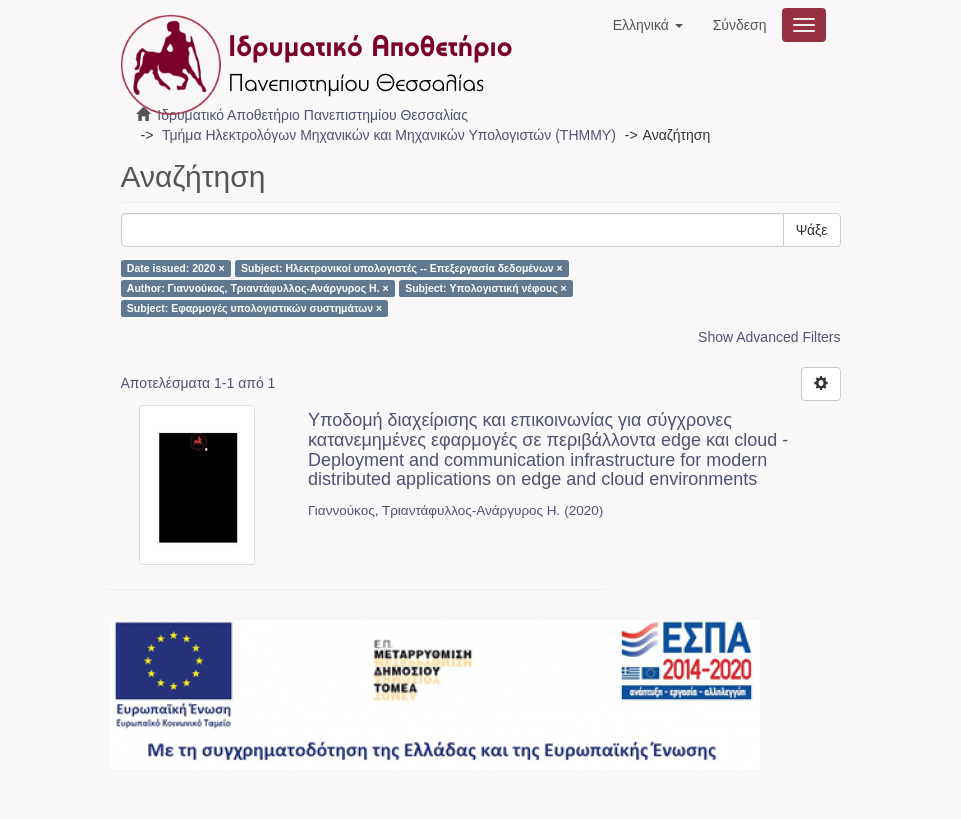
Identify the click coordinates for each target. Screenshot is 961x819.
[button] (648, 25)
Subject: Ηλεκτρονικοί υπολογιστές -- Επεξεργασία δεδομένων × (402, 268)
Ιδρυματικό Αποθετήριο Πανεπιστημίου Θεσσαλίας (312, 115)
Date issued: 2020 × (176, 268)
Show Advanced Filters (769, 337)
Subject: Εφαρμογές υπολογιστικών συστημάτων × (254, 308)
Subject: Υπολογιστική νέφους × (485, 288)
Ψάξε (812, 230)
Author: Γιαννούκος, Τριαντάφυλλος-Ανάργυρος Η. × (258, 288)
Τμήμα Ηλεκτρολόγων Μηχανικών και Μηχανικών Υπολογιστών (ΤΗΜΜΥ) (389, 135)
